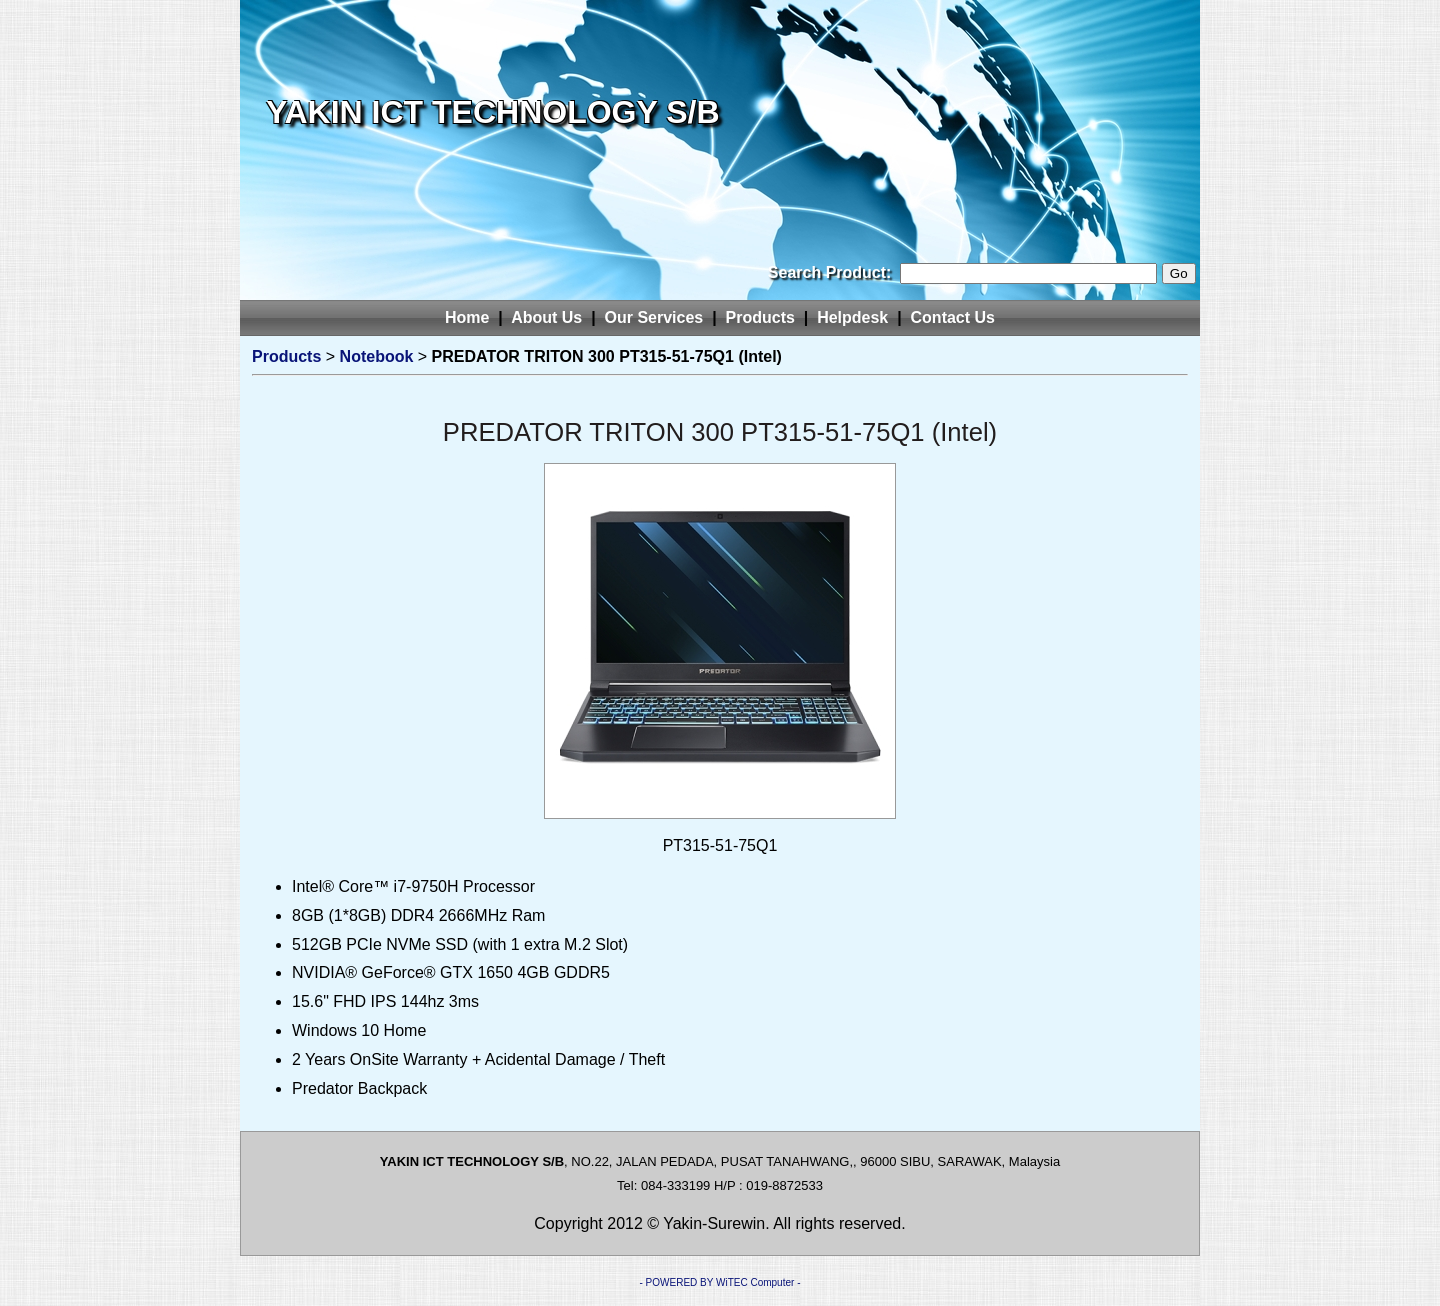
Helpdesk (852, 317)
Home (467, 317)
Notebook (377, 356)
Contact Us (953, 317)
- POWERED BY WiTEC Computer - (720, 1282)
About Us (547, 317)
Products (760, 317)
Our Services (654, 317)
